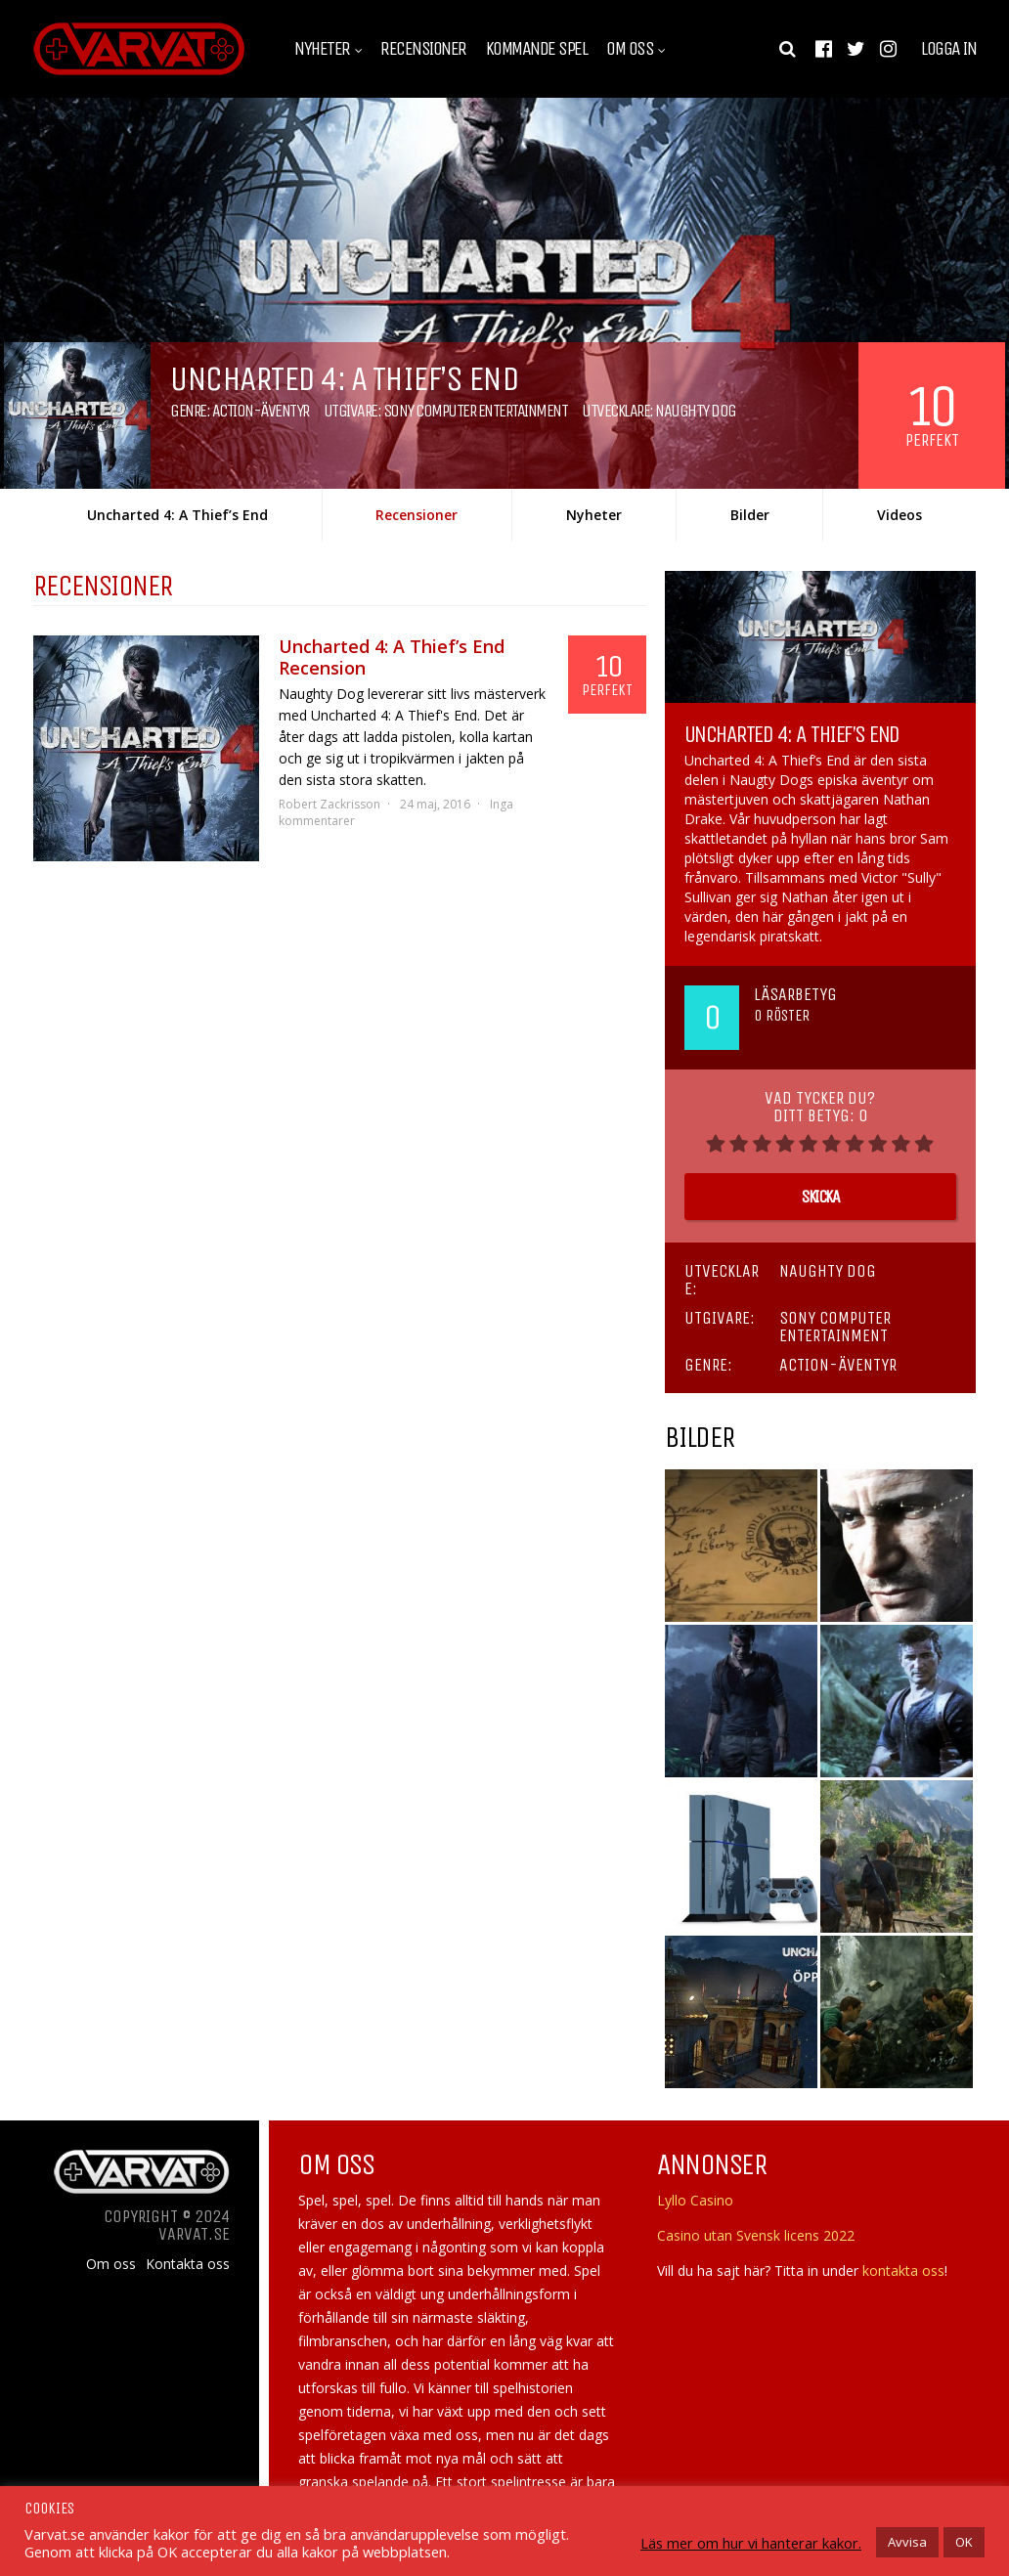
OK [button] (964, 2542)
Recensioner (423, 49)
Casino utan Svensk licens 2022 (756, 2235)
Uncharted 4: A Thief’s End (177, 514)
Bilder (749, 514)
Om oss (629, 49)
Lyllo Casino (695, 2200)
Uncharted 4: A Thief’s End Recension (391, 656)
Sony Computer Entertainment (475, 410)
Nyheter (322, 49)
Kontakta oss (188, 2264)
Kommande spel (537, 49)
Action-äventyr (260, 410)
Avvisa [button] (907, 2542)
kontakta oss (903, 2270)
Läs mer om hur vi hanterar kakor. (750, 2543)
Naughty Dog (695, 410)
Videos (899, 514)
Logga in (948, 49)
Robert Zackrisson (329, 804)
